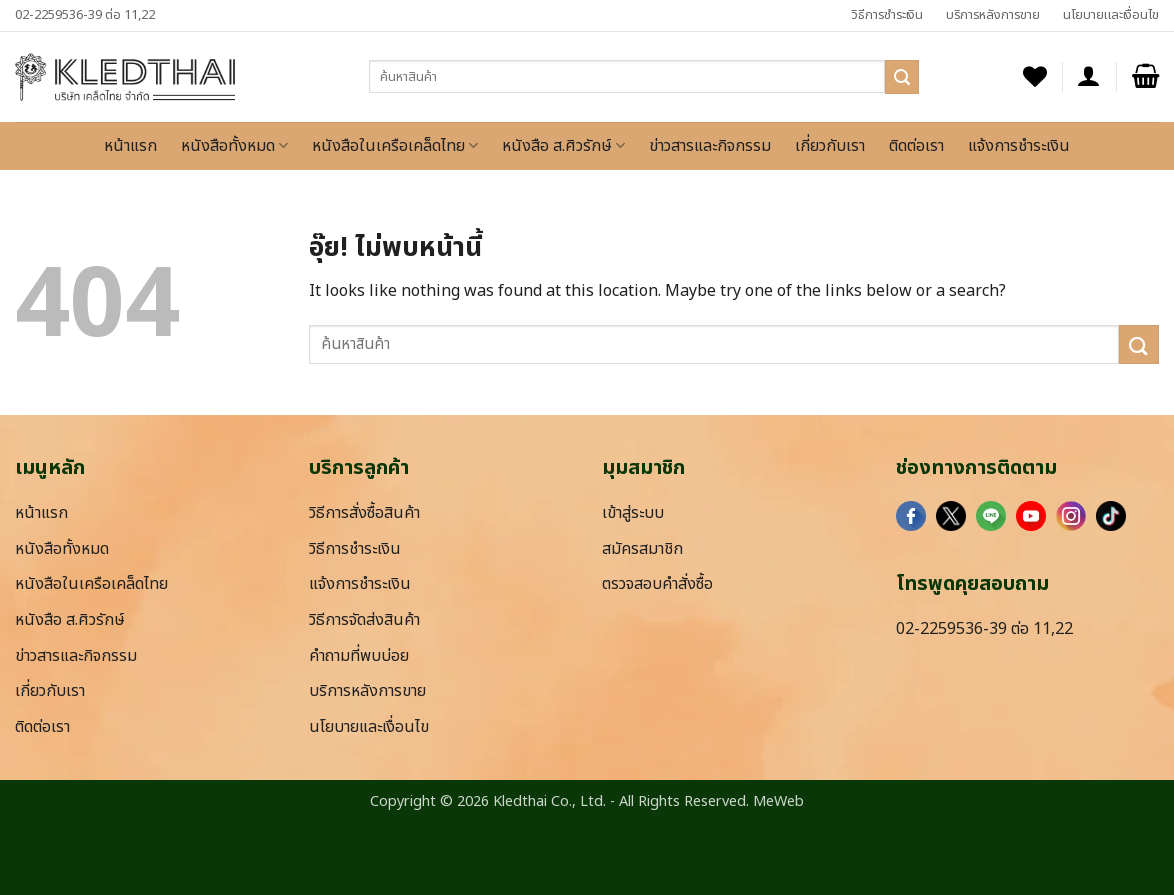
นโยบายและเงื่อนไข (1111, 15)
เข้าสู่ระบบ (633, 513)
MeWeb (778, 801)
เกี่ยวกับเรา (830, 146)
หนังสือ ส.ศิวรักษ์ (563, 146)
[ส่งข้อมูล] (902, 77)
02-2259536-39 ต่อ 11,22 (85, 15)
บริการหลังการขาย (993, 15)
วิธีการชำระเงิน (887, 15)
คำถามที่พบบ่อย (359, 656)
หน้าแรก (130, 146)
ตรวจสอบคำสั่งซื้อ (657, 584)
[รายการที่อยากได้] (1035, 76)
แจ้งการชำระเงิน (1019, 146)
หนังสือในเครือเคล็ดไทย (395, 146)
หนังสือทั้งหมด (234, 146)
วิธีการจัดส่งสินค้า (364, 620)
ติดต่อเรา (916, 146)
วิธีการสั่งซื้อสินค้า (364, 513)
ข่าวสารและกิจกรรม (710, 146)
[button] (1089, 76)
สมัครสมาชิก (642, 549)
